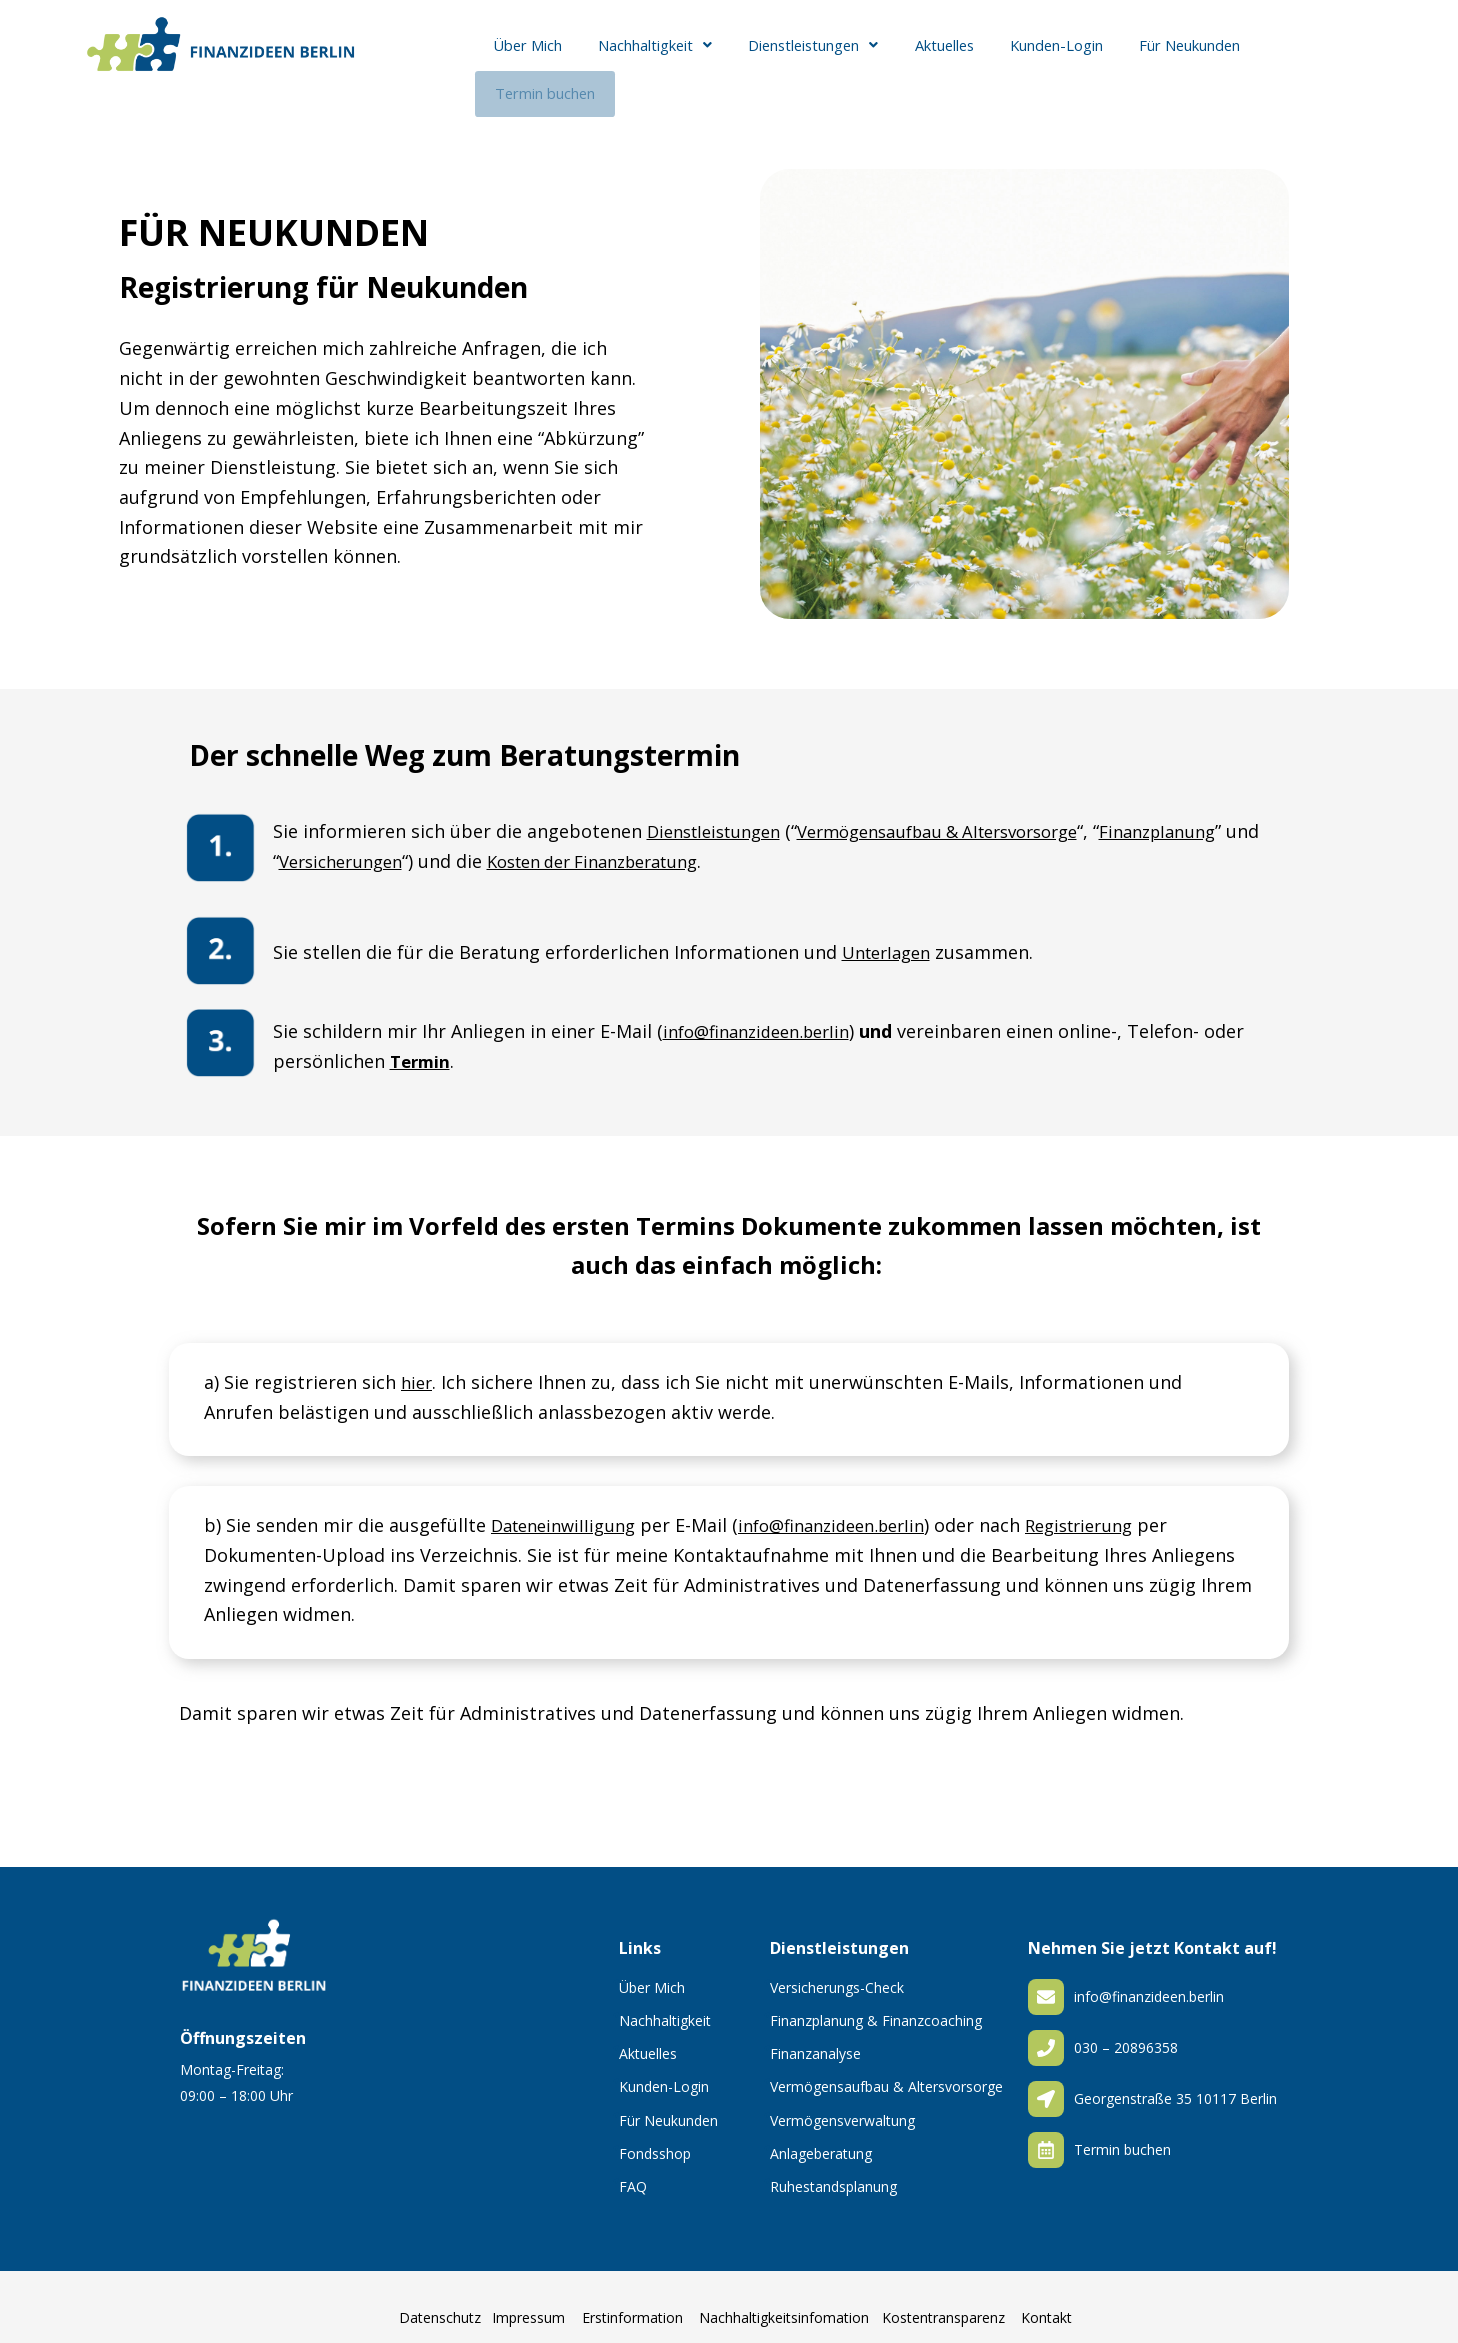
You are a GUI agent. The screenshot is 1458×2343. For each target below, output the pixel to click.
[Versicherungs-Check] (767, 1966)
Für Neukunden (1169, 58)
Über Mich (523, 58)
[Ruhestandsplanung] (767, 2165)
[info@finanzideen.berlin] (1046, 1981)
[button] (645, 58)
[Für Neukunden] (616, 2099)
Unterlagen (891, 932)
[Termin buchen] (1046, 2134)
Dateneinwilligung (569, 1505)
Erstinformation (632, 2301)
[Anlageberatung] (767, 2132)
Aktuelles (930, 58)
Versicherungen (384, 840)
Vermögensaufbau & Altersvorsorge (966, 811)
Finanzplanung (1206, 811)
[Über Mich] (616, 1966)
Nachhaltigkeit (645, 58)
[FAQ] (616, 2165)
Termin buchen (1311, 58)
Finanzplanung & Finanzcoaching (876, 2004)
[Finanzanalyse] (767, 2032)
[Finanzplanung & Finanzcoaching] (767, 1999)
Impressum (528, 2301)
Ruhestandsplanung (833, 2170)
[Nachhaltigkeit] (616, 1999)
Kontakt (1046, 2301)
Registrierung (1114, 1505)
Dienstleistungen (803, 58)
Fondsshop (655, 2137)
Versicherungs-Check (837, 1971)
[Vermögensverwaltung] (767, 2099)
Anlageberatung (821, 2137)
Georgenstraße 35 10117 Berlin (1175, 2082)
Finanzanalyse (815, 2037)
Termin (422, 1040)
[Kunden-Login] (616, 2066)
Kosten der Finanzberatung (655, 840)
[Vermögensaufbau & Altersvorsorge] (767, 2066)
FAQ (633, 2170)
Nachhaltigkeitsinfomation (784, 2301)
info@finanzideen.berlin (765, 1011)
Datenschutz (440, 2301)
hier (418, 1361)
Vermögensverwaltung (842, 2104)
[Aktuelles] (616, 2032)
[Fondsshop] (616, 2132)
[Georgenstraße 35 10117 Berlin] (1046, 2083)
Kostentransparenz (943, 2301)
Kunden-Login (1037, 58)
